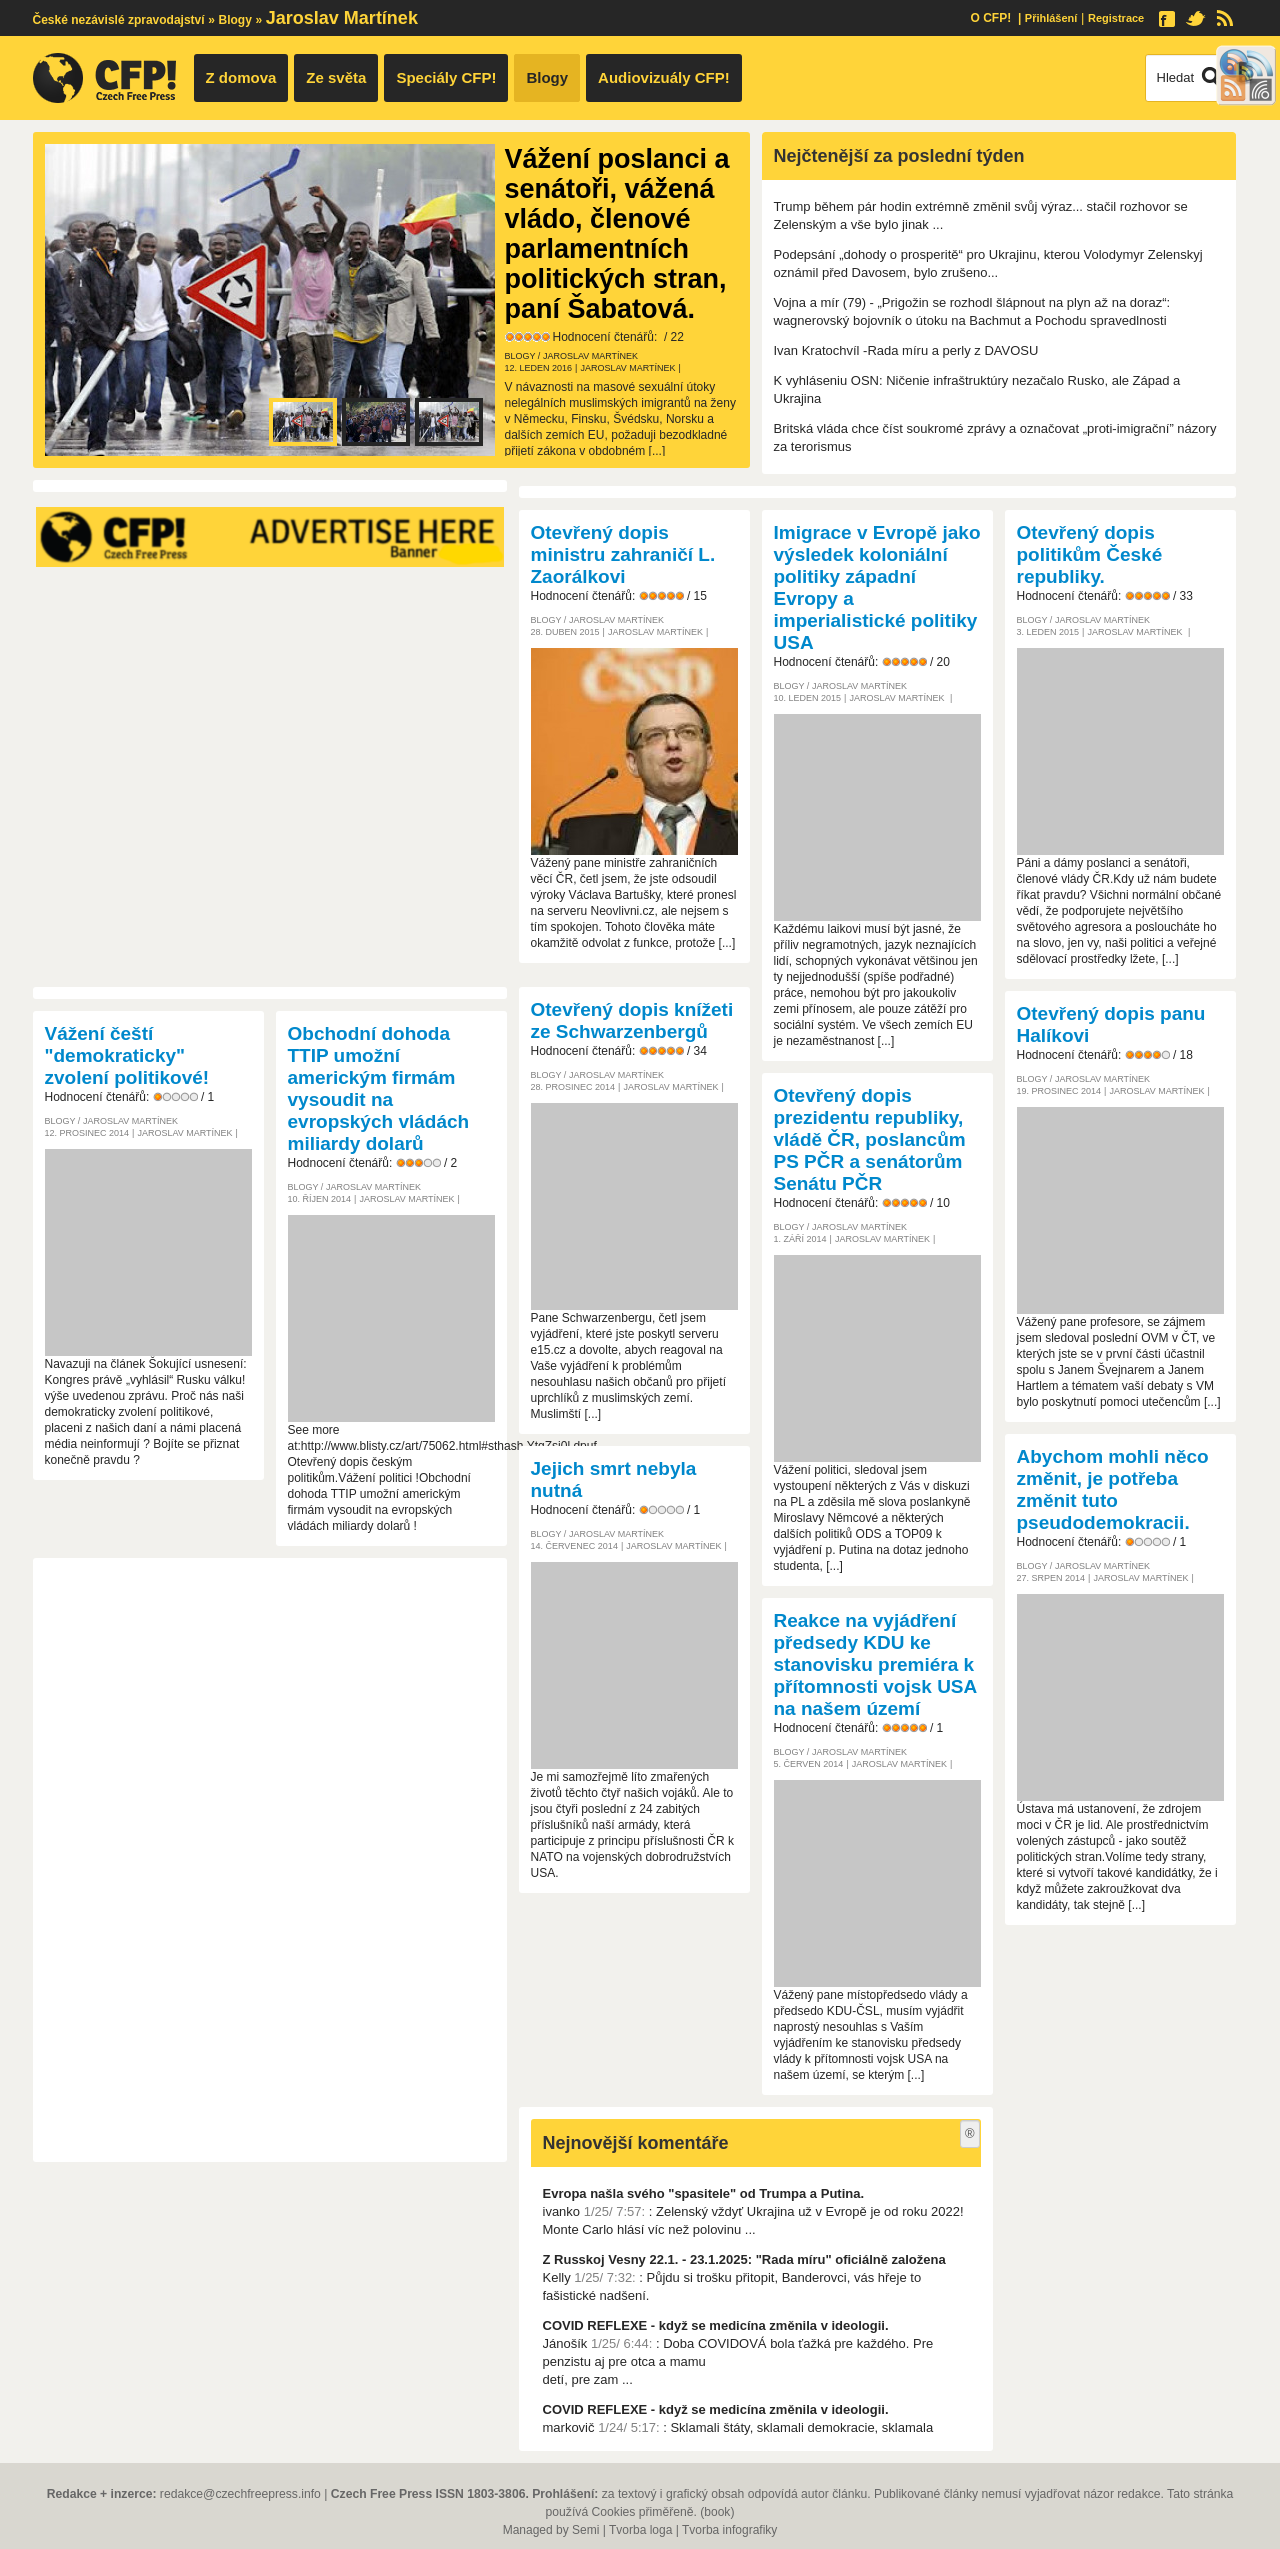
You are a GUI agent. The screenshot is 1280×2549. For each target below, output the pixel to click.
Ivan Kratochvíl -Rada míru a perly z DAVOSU (906, 350)
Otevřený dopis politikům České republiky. (1090, 554)
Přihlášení (1051, 18)
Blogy (235, 20)
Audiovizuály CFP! (664, 77)
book (717, 2512)
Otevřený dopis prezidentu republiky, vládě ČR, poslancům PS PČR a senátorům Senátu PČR (870, 1139)
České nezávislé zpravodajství (119, 20)
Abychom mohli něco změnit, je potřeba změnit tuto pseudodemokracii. (1113, 1489)
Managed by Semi (551, 2530)
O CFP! (990, 18)
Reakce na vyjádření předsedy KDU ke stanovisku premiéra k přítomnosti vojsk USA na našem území (875, 1664)
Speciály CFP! (446, 77)
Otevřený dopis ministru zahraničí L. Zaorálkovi (623, 554)
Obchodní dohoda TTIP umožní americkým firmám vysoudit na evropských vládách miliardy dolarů (379, 1088)
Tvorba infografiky (729, 2530)
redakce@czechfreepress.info (240, 2494)
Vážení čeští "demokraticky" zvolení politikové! (127, 1055)
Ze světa (336, 77)
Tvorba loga (640, 2530)
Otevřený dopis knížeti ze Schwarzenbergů (632, 1020)
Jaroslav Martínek (590, 356)
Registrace (1116, 18)
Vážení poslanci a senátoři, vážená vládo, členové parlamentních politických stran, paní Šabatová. (617, 234)
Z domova (241, 77)
